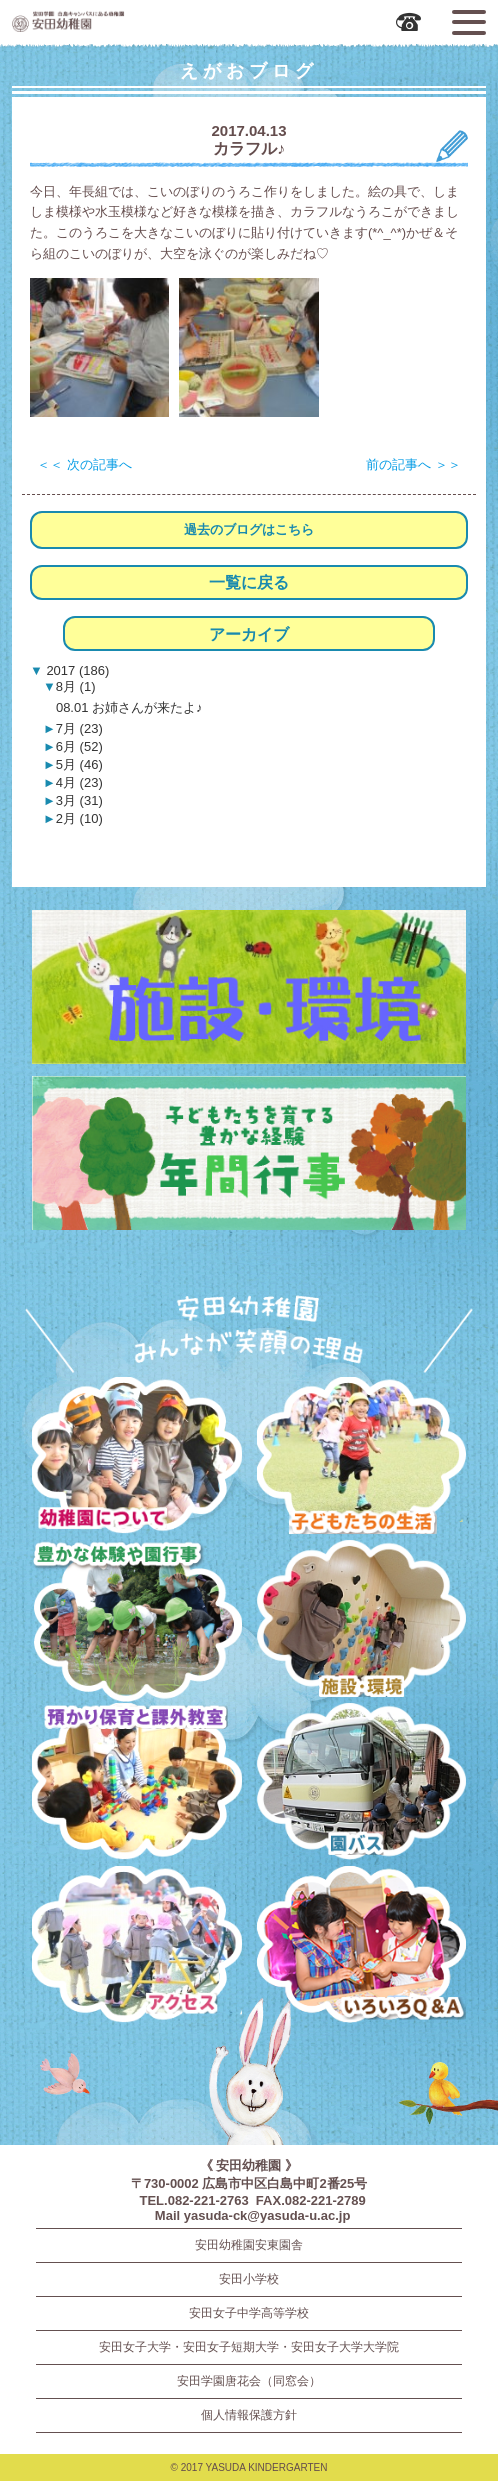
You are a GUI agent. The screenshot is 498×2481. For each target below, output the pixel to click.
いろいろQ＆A (361, 1947)
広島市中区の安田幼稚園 (126, 21)
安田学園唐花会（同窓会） (249, 2381)
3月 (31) (79, 800)
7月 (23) (79, 728)
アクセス (136, 1947)
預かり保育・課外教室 (136, 1784)
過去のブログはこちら (249, 529)
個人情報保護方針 (249, 2415)
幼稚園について (136, 1458)
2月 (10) (79, 818)
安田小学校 (249, 2279)
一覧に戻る (249, 582)
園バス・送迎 (361, 1784)
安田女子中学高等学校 (249, 2313)
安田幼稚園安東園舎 (249, 2245)
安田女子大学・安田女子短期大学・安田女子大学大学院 (249, 2347)
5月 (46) (79, 764)
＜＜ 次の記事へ (84, 464)
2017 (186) (76, 670)
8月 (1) (76, 686)
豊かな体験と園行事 (136, 1621)
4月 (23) (79, 782)
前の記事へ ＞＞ (413, 464)
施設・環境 (361, 1621)
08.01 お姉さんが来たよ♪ (129, 707)
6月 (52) (79, 746)
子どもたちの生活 (361, 1458)
